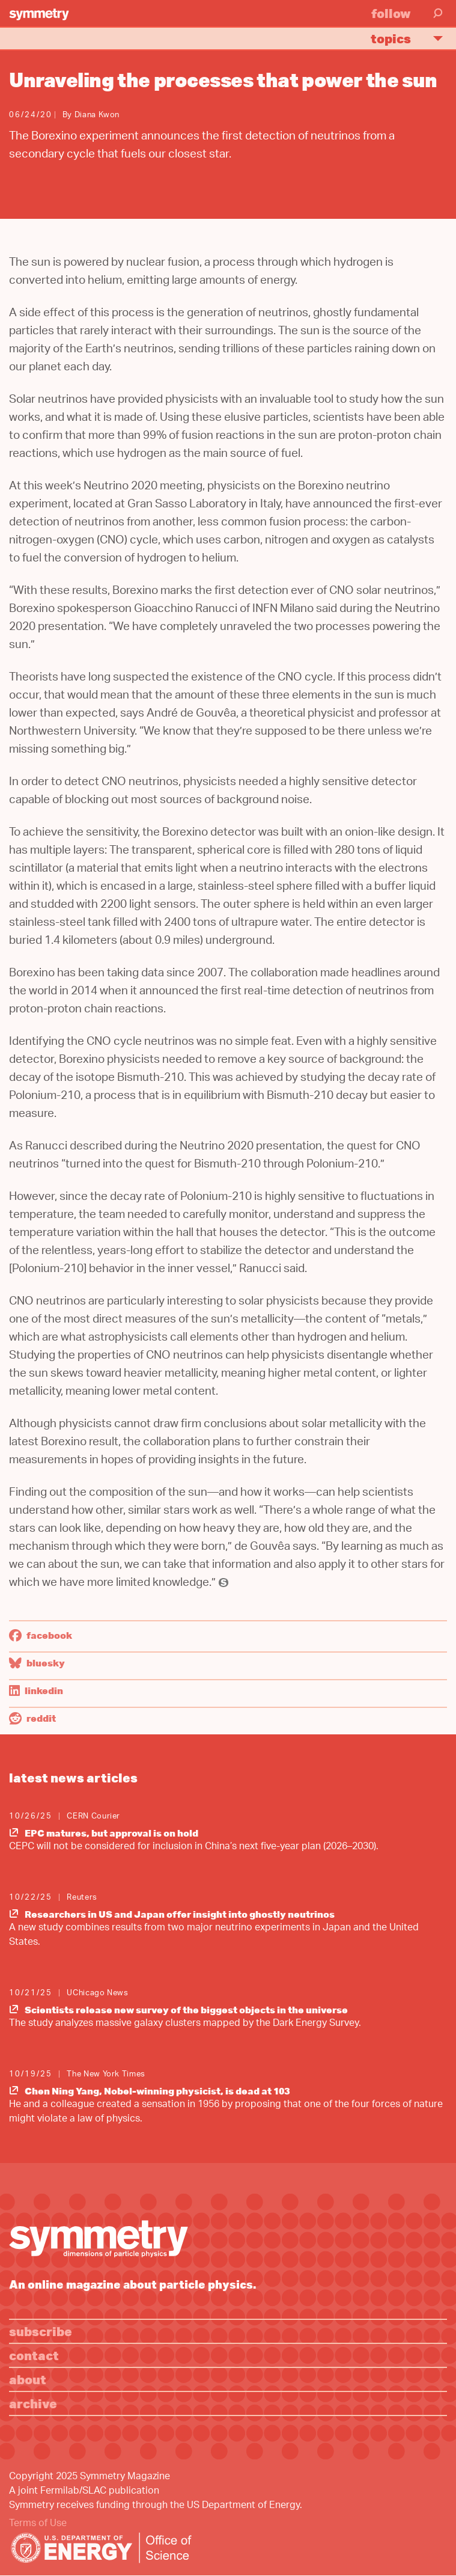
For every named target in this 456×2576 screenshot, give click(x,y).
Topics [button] (412, 38)
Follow (391, 13)
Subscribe (40, 2331)
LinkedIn (36, 1690)
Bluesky (37, 1663)
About (27, 2379)
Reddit (32, 1718)
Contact (34, 2355)
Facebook (40, 1635)
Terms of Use (38, 2524)
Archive (33, 2403)
